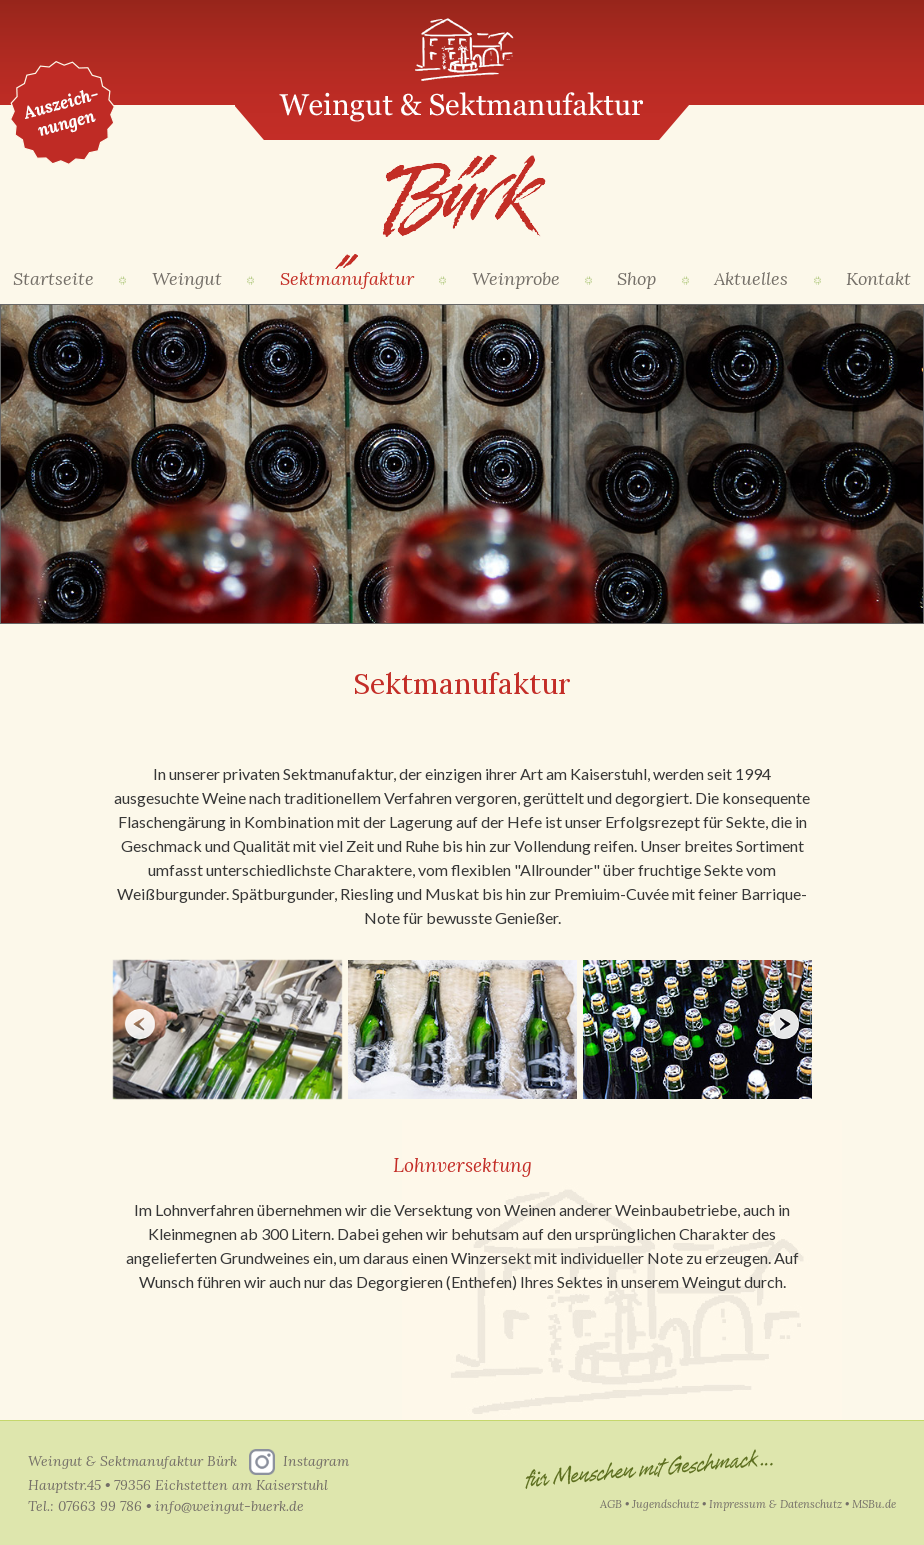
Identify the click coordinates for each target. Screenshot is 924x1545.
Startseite (53, 278)
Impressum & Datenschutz (775, 1504)
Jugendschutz (665, 1504)
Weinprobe (516, 278)
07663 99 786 (100, 1506)
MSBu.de (874, 1504)
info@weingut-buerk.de (229, 1506)
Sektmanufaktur (347, 278)
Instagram (316, 1461)
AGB (611, 1504)
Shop (636, 278)
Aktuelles (751, 278)
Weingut (187, 278)
